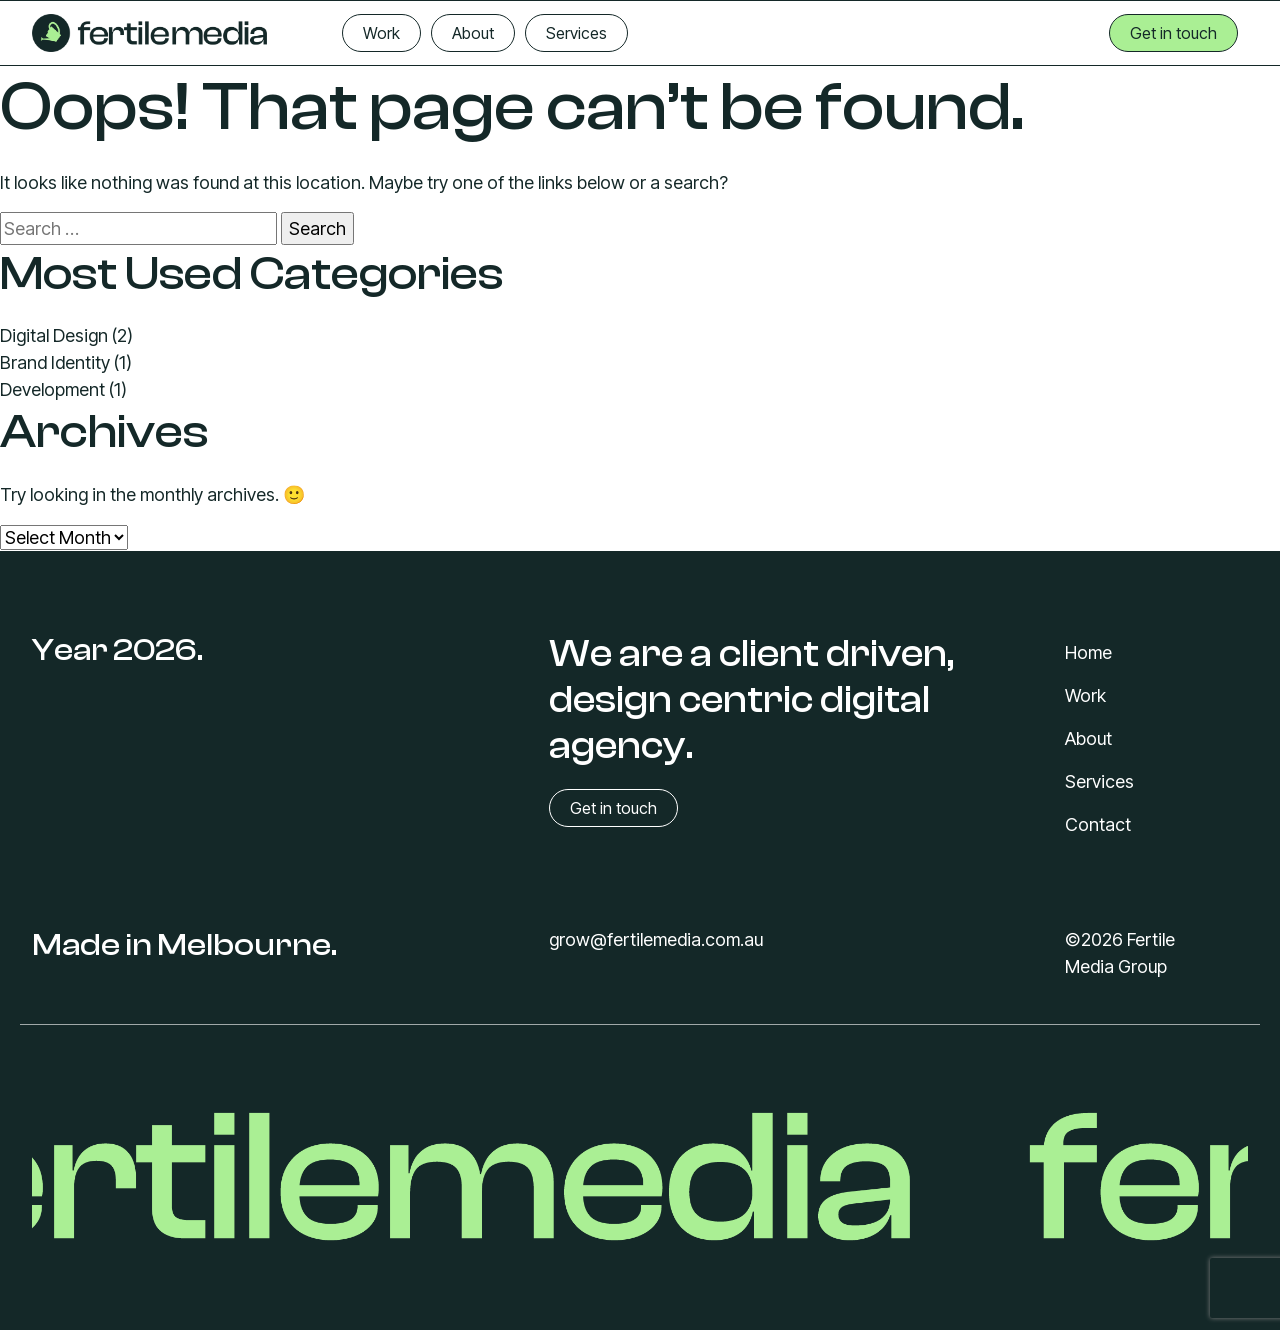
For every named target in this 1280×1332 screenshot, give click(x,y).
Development (52, 389)
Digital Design (54, 335)
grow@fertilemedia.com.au (656, 939)
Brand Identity (55, 362)
